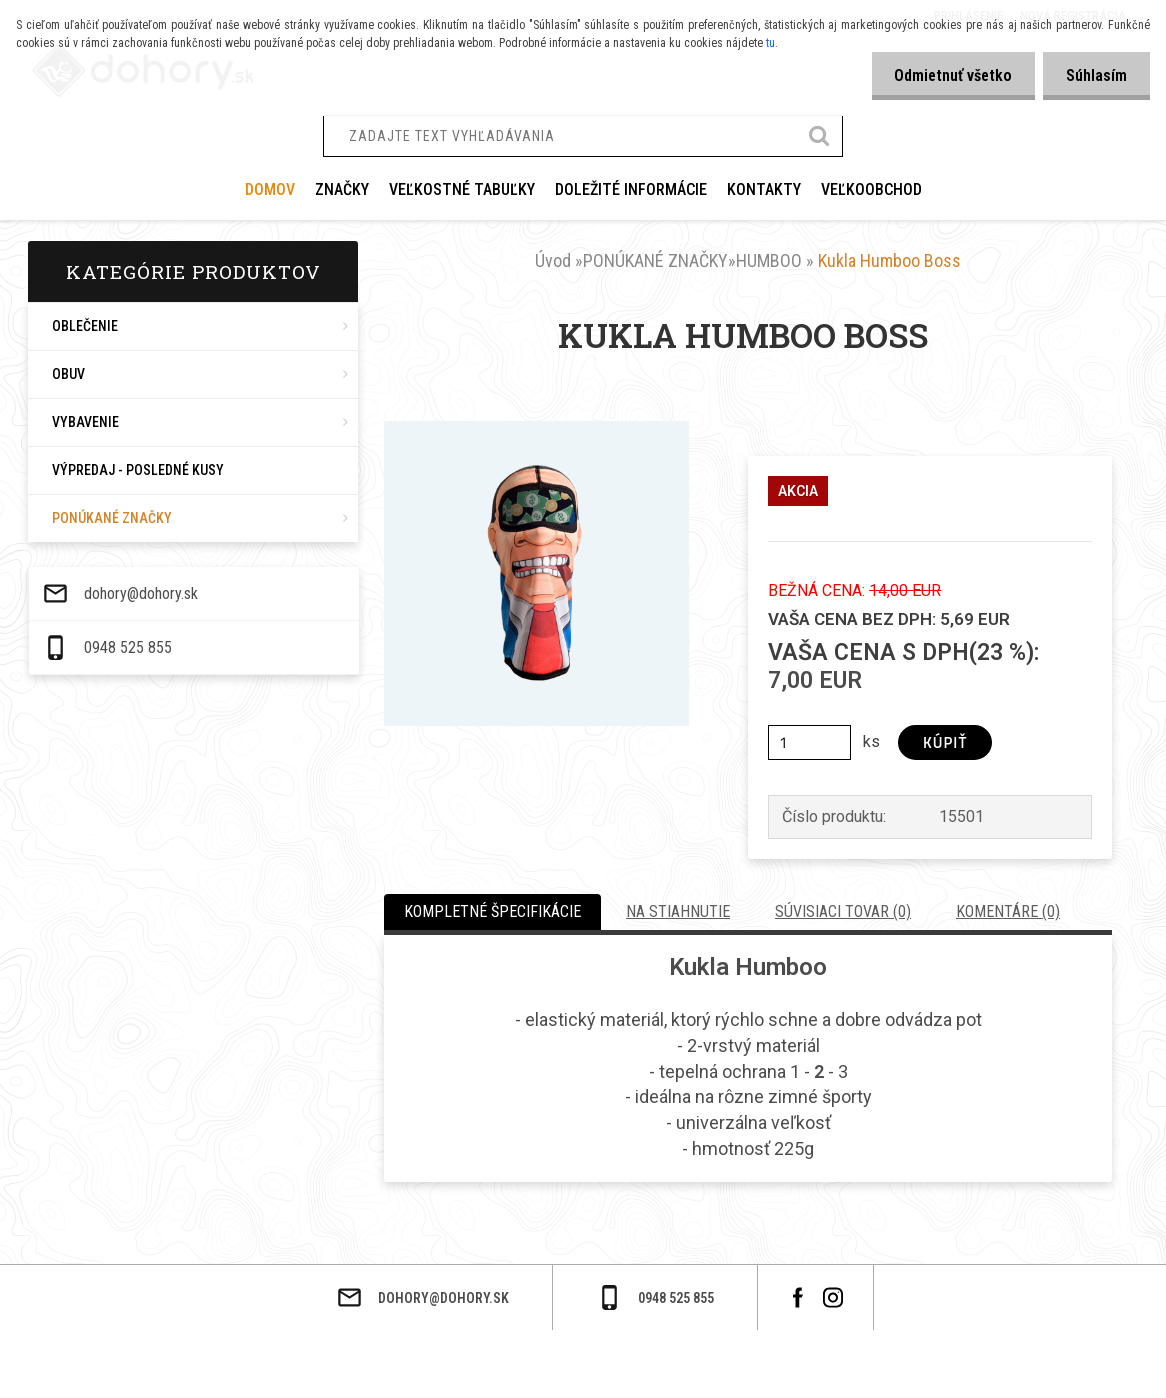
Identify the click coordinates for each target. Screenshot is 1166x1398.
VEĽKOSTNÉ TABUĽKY (462, 189)
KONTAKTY (764, 189)
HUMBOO (769, 260)
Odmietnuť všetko (947, 75)
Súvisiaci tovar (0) (843, 911)
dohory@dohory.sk (131, 1317)
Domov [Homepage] (270, 189)
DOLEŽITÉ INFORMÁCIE (631, 189)
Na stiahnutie (678, 911)
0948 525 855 (118, 1371)
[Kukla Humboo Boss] (536, 428)
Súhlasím (1094, 75)
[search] (820, 138)
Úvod (553, 260)
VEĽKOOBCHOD (871, 189)
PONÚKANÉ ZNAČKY (655, 260)
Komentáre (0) (1008, 911)
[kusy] (809, 742)
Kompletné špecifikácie (492, 911)
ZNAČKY (342, 189)
